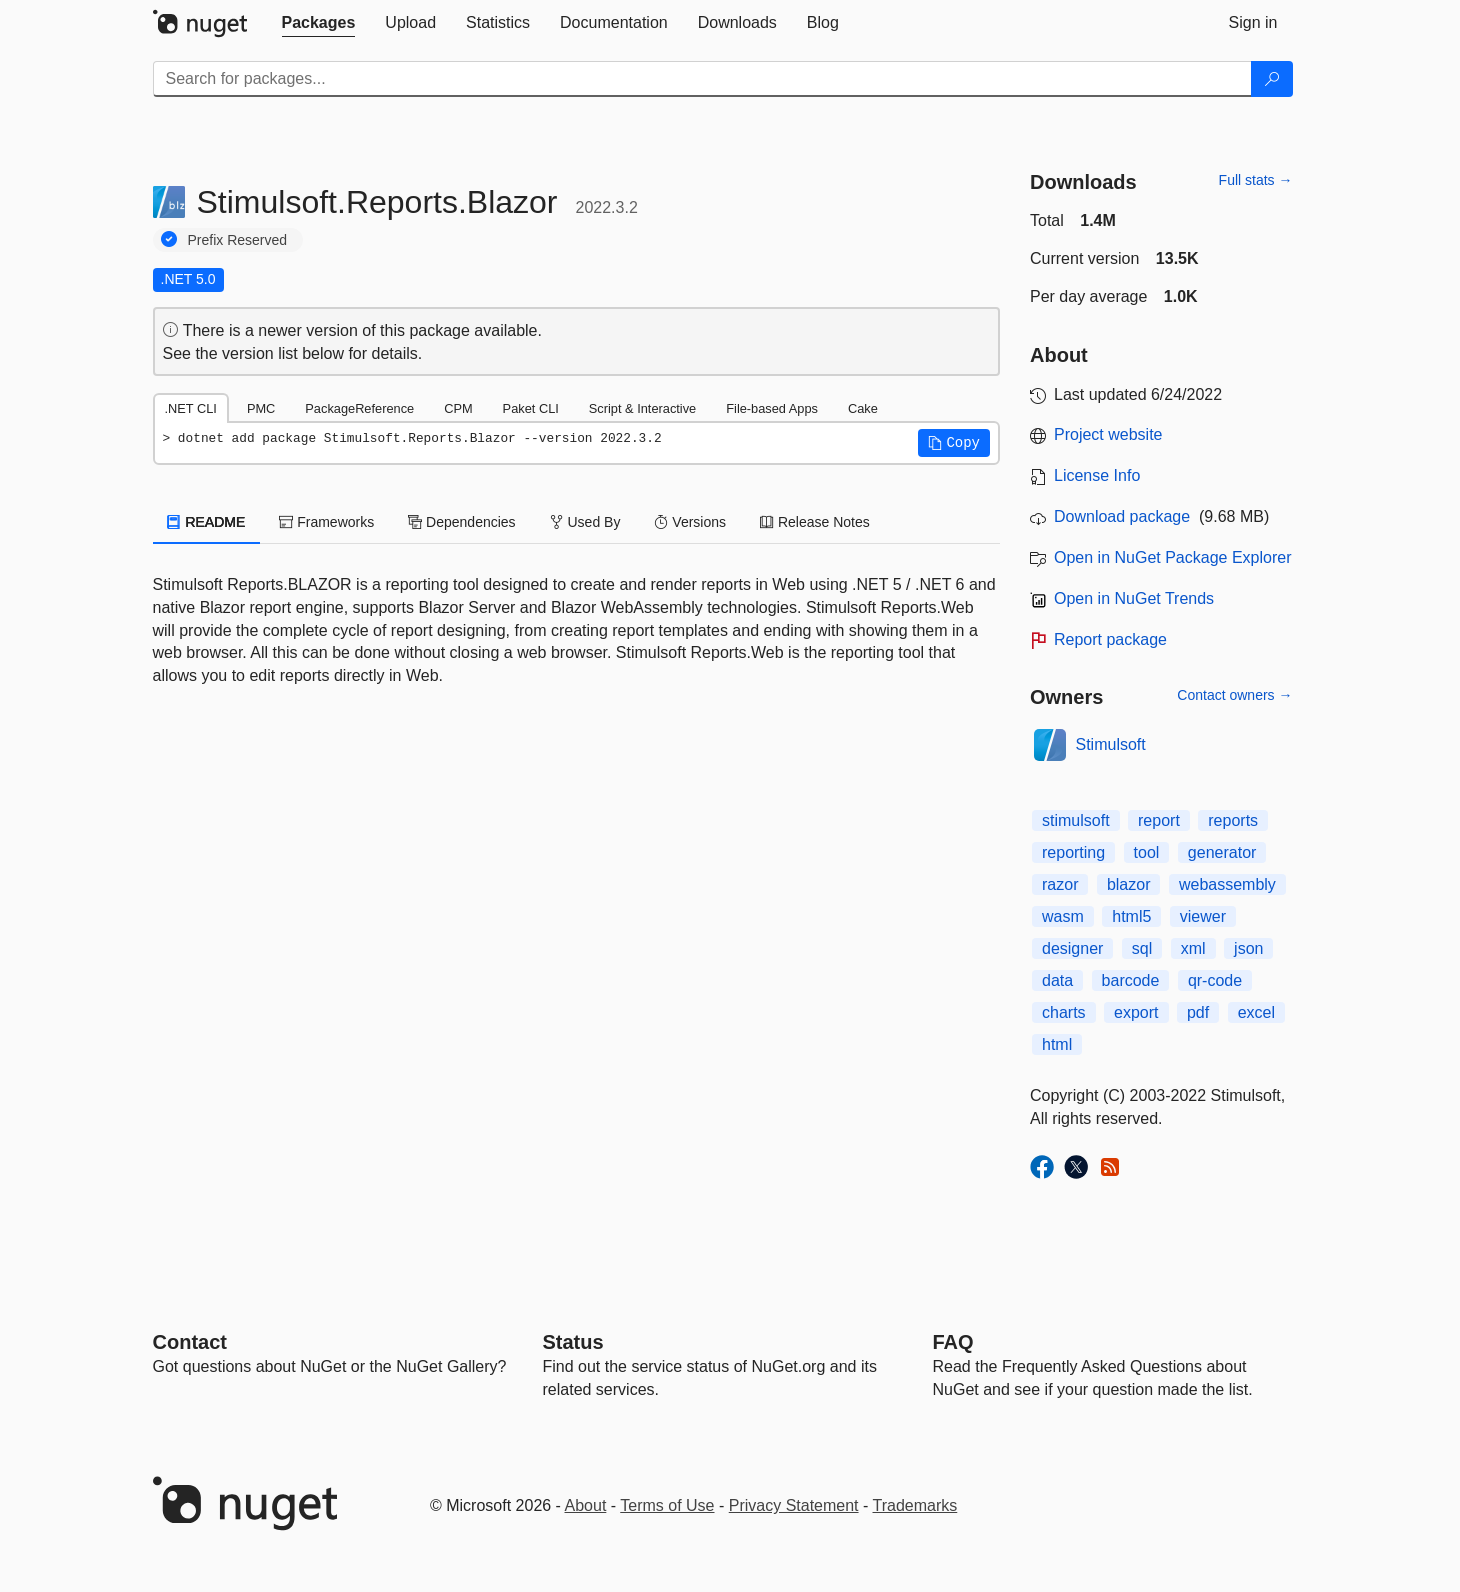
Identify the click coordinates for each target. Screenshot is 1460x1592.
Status (573, 1342)
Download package (1122, 516)
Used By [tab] (585, 522)
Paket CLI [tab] (531, 408)
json (1248, 948)
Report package (1110, 639)
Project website (1108, 434)
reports (1233, 820)
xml (1193, 948)
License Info (1097, 475)
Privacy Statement (794, 1505)
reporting (1073, 852)
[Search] (1272, 79)
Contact (190, 1342)
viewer (1203, 916)
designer (1072, 948)
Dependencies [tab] (461, 522)
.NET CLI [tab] (191, 408)
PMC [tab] (261, 408)
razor (1060, 884)
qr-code (1215, 980)
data (1057, 980)
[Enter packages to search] (702, 79)
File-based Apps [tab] (772, 408)
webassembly (1227, 884)
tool (1147, 852)
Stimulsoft (1111, 744)
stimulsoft (1076, 820)
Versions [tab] (690, 522)
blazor (1129, 884)
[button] (954, 443)
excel (1256, 1012)
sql (1142, 948)
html (1057, 1044)
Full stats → (1256, 180)
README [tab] (207, 522)
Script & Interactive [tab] (642, 408)
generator (1222, 852)
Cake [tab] (863, 408)
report (1159, 820)
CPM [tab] (458, 408)
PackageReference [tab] (359, 408)
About (586, 1505)
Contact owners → (1234, 695)
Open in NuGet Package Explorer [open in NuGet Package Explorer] (1172, 557)
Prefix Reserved (238, 240)
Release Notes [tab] (815, 522)
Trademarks (915, 1505)
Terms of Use (667, 1505)
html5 (1131, 916)
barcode (1131, 980)
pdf (1198, 1012)
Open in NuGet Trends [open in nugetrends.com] (1134, 598)
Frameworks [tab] (326, 522)
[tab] (319, 23)
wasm (1063, 916)
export (1136, 1012)
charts (1064, 1012)
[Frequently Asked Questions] (953, 1342)
